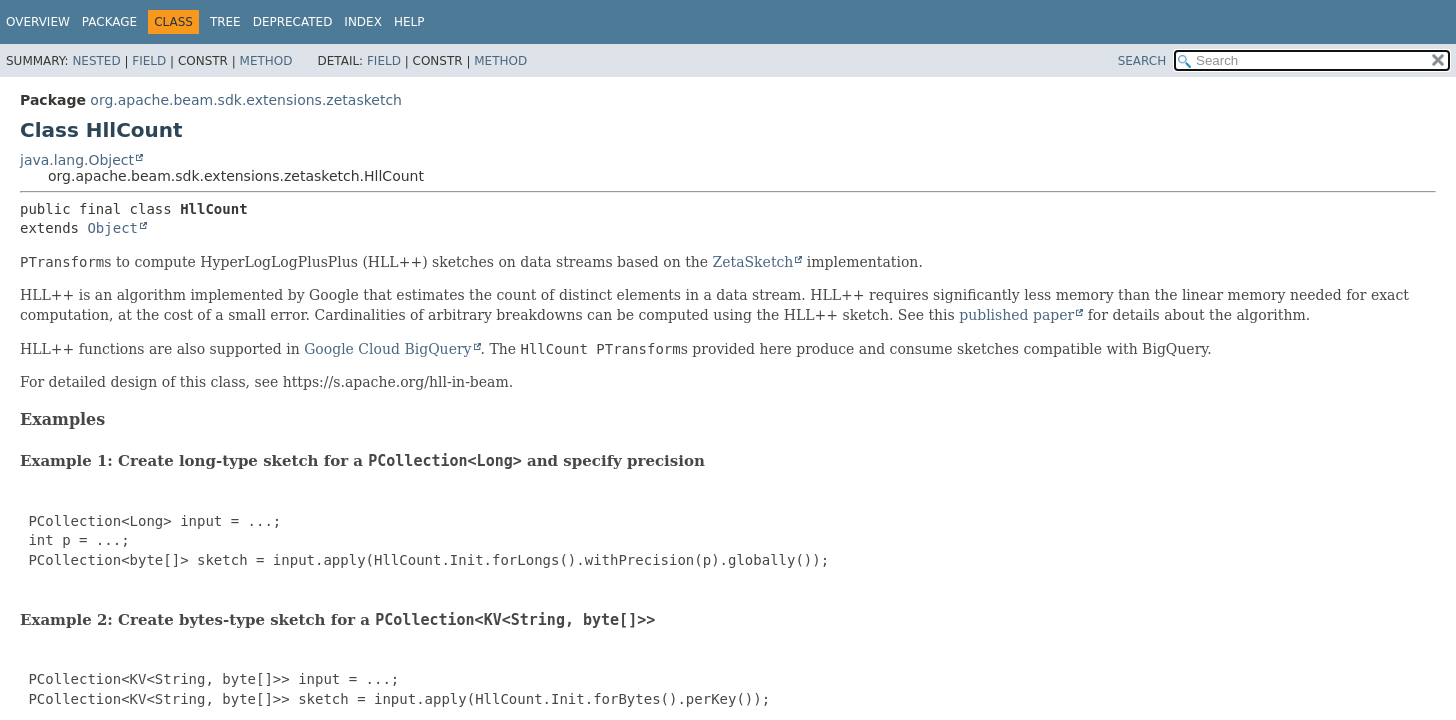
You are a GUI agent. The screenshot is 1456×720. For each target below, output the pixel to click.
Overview (38, 22)
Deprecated (293, 22)
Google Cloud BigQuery (387, 349)
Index (363, 22)
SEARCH (1142, 61)
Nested (96, 61)
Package (109, 22)
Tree (225, 22)
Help (409, 22)
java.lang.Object (77, 160)
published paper (1016, 315)
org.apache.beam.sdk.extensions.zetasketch (246, 100)
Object (112, 228)
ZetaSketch (753, 262)
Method (266, 61)
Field (149, 61)
